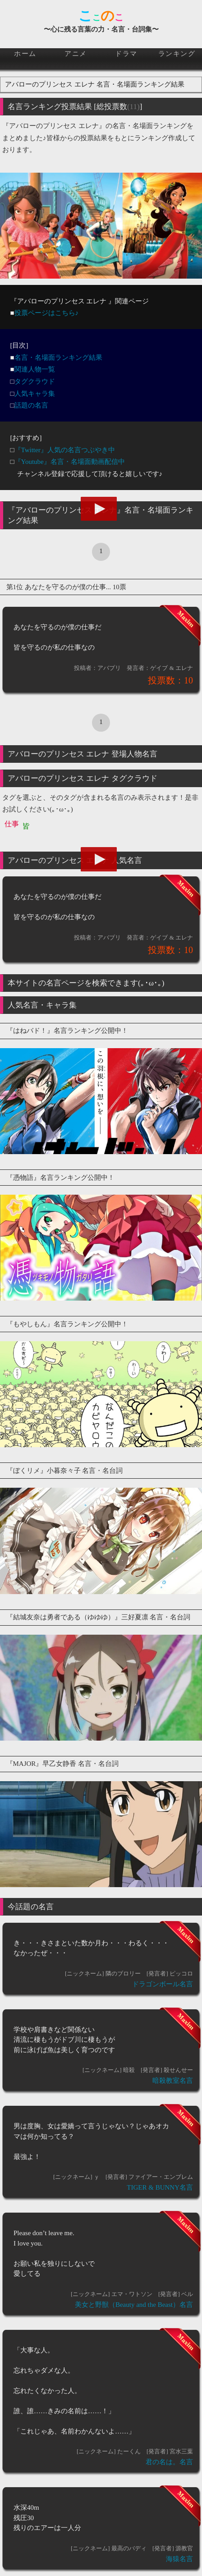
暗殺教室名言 (172, 2080)
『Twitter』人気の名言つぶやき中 (64, 450)
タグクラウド (34, 381)
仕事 (12, 824)
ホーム (25, 53)
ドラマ (126, 53)
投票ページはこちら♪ (46, 312)
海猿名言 (179, 2558)
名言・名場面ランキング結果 (58, 357)
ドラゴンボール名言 (162, 1984)
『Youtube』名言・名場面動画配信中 (69, 461)
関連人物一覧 (34, 369)
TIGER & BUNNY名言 (160, 2187)
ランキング (177, 53)
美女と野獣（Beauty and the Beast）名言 (134, 2304)
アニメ (75, 53)
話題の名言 (31, 405)
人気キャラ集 (34, 393)
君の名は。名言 (169, 2462)
